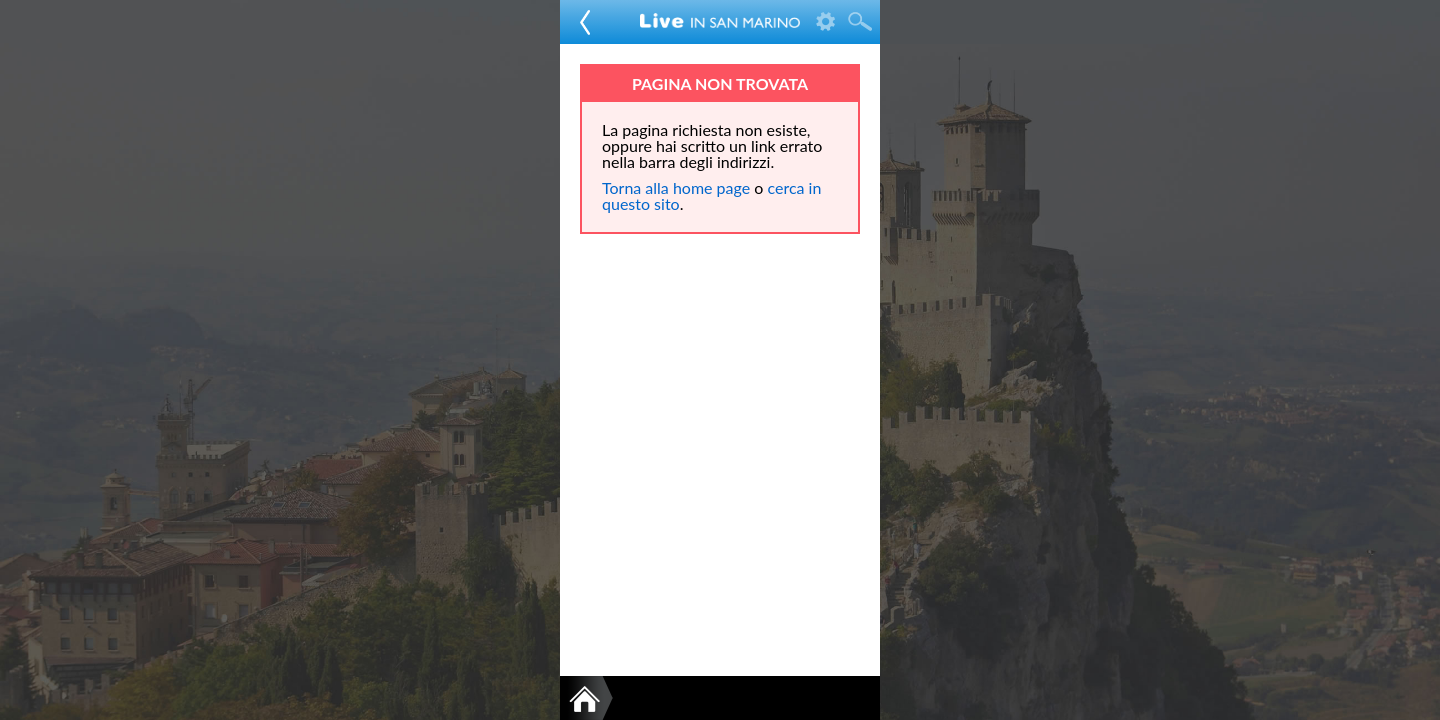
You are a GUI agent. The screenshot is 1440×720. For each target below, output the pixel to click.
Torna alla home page (676, 187)
